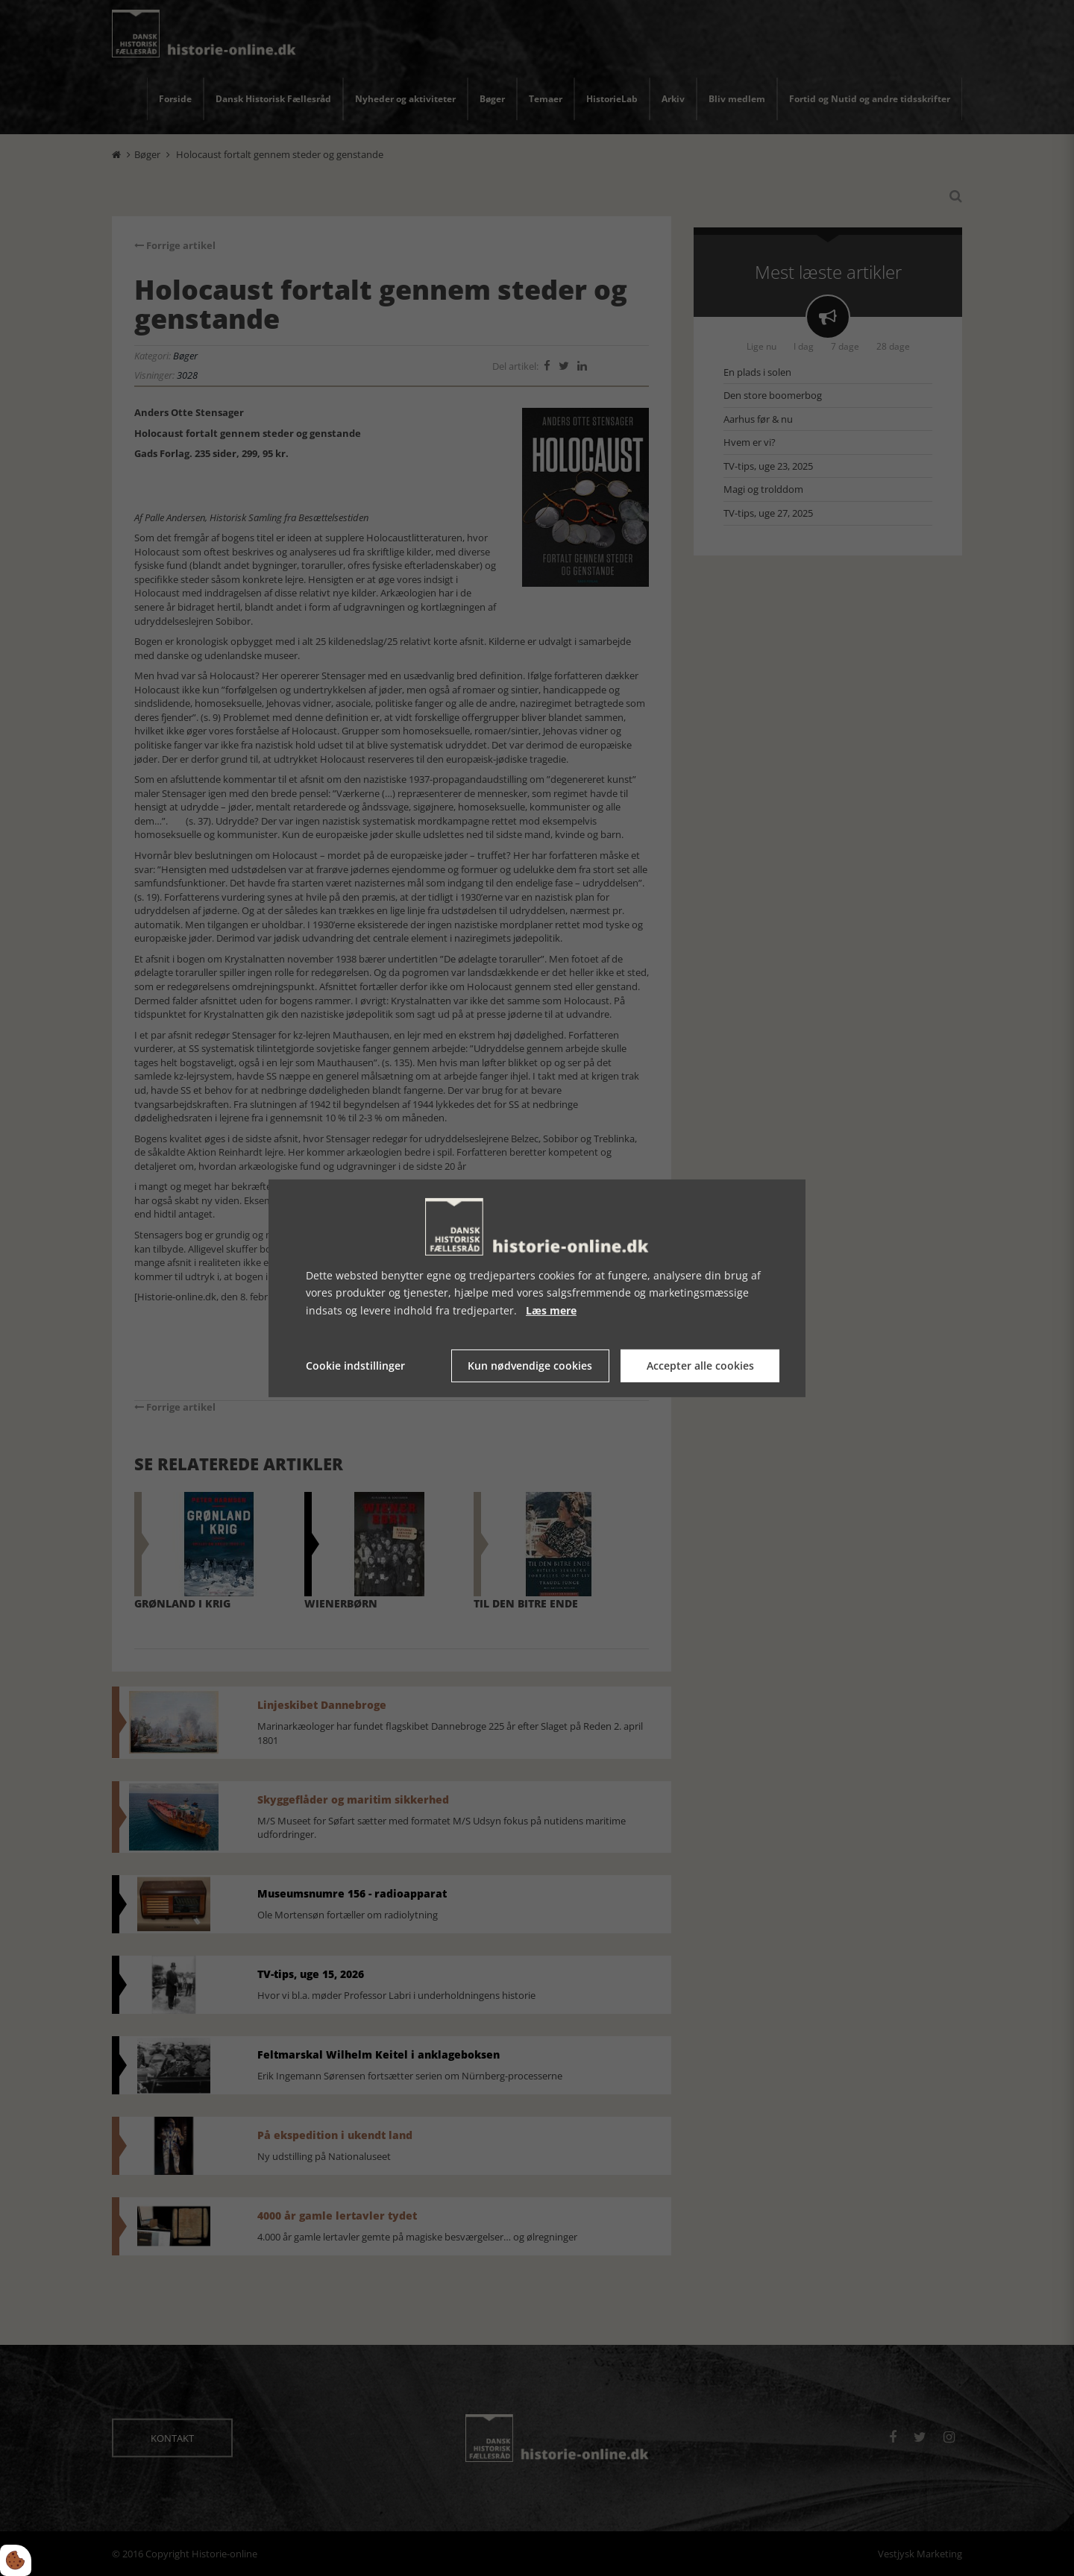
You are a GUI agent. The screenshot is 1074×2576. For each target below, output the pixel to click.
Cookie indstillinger (355, 1365)
